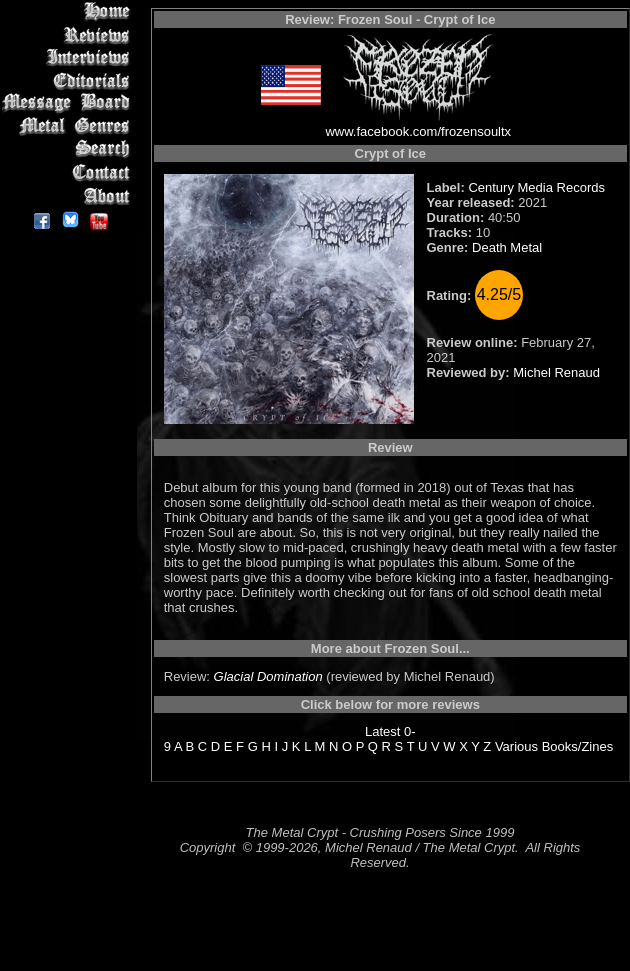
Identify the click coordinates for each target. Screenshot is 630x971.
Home (69, 11)
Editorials (69, 80)
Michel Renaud (556, 372)
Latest (382, 731)
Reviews (69, 34)
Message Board (69, 103)
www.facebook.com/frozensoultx (418, 131)
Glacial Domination (268, 676)
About (69, 195)
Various (516, 746)
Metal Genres (69, 126)
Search (69, 149)
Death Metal (507, 247)
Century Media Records (536, 187)
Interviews (69, 57)
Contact (69, 172)
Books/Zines (578, 746)
